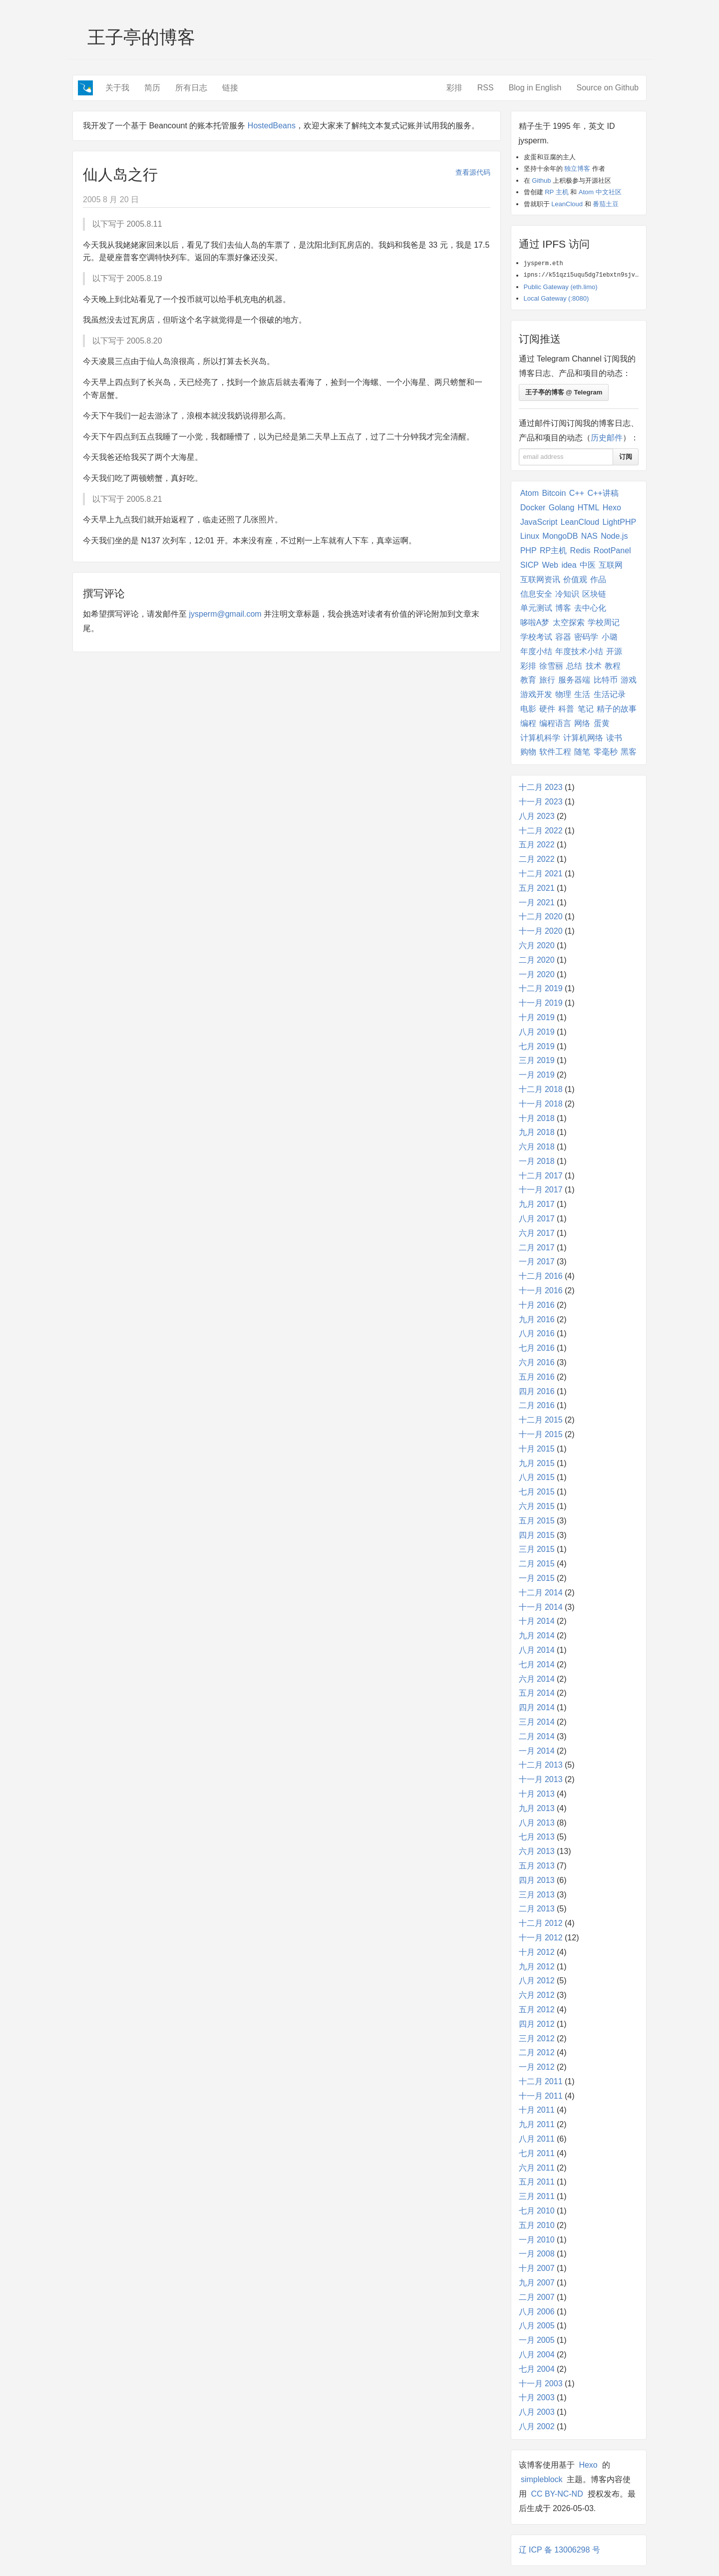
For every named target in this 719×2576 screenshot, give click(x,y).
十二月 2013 (541, 1765)
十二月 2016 (541, 1276)
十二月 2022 (541, 830)
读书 (614, 738)
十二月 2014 (541, 1592)
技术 (594, 666)
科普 (566, 709)
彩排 (454, 87)
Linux (529, 536)
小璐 (610, 637)
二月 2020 (537, 960)
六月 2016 (537, 1362)
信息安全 (536, 594)
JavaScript (539, 522)
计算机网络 (583, 738)
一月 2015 (537, 1578)
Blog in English (535, 87)
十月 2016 (537, 1305)
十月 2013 (537, 1794)
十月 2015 (537, 1449)
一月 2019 (537, 1075)
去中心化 (590, 608)
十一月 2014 (541, 1607)
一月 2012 (537, 2067)
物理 (563, 694)
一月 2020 (537, 974)
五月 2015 (537, 1520)
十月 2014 (537, 1621)
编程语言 (555, 723)
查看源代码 (472, 172)
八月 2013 (537, 1823)
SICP (529, 565)
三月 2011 (537, 2196)
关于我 (117, 87)
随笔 (582, 751)
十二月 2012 (541, 1923)
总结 (574, 666)
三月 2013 (537, 1894)
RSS (485, 87)
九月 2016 (537, 1319)
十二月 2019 (541, 988)
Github (541, 180)
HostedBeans (272, 125)
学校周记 (604, 622)
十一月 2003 (541, 2383)
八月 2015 (537, 1477)
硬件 (547, 709)
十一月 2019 (541, 1003)
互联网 (611, 565)
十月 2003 (537, 2397)
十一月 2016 (541, 1290)
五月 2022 (537, 844)
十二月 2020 (541, 916)
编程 (528, 723)
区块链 (594, 594)
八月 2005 (537, 2325)
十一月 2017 (541, 1189)
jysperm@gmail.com (225, 614)
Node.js (614, 536)
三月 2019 (537, 1060)
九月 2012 (537, 1966)
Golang (562, 507)
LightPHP (620, 522)
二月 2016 (537, 1405)
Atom (529, 493)
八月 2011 (537, 2139)
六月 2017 (537, 1233)
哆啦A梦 (535, 622)
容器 (563, 637)
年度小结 (536, 651)
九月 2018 (537, 1132)
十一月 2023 (541, 801)
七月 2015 (537, 1491)
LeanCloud (567, 204)
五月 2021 (537, 888)
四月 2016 (537, 1391)
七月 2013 (537, 1837)
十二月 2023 (541, 787)
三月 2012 (537, 2038)
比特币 (606, 680)
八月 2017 (537, 1218)
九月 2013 (537, 1808)
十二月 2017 (541, 1175)
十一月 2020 (541, 931)
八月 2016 (537, 1333)
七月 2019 (537, 1046)
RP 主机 (556, 192)
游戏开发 (536, 694)
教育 (528, 680)
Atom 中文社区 (600, 192)
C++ (576, 493)
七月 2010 (537, 2211)
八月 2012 (537, 1980)
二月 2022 (537, 859)
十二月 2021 (541, 873)
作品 (598, 579)
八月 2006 (537, 2311)
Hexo (612, 507)
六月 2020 (537, 945)
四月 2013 (537, 1880)
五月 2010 (537, 2225)
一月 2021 (537, 902)
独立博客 (577, 168)
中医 (588, 565)
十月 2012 (537, 1952)
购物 (528, 751)
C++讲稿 (602, 493)
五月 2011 (537, 2182)
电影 (528, 709)
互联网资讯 (540, 579)
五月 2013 (537, 1865)
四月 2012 (537, 2024)
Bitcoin (554, 493)
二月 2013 (537, 1908)
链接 (230, 87)
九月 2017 (537, 1204)
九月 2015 (537, 1463)
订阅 (625, 456)
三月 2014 (537, 1722)
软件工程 (555, 751)
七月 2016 (537, 1348)
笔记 (586, 709)
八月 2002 (537, 2426)
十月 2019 (537, 1017)
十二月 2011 (541, 2081)
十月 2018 (537, 1118)
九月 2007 (537, 2282)
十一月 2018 (541, 1104)
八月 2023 (537, 816)
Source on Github (607, 87)
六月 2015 (537, 1506)
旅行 (547, 680)
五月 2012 (537, 2009)
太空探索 (569, 622)
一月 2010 (537, 2239)
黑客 (629, 751)
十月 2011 (537, 2110)
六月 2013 (537, 1851)
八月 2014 (537, 1650)
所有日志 (191, 87)
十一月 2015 (541, 1434)
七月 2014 (537, 1664)
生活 (582, 694)
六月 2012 (537, 1995)
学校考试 (536, 637)
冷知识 (567, 594)
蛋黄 (602, 723)
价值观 (575, 579)
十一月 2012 (541, 1937)
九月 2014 (537, 1635)
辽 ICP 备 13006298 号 (559, 2550)
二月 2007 (537, 2297)
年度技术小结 (579, 651)
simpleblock (542, 2479)
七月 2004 (537, 2369)
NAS (589, 536)
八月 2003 (537, 2412)
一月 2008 (537, 2253)
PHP (528, 550)
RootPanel (612, 550)
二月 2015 (537, 1563)
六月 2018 (537, 1146)
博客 (563, 608)
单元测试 (536, 608)
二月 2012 (537, 2052)
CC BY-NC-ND (557, 2494)
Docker (533, 507)
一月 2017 (537, 1261)
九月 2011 (537, 2124)
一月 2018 (537, 1161)
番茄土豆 (606, 204)
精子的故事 (617, 709)
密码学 (586, 637)
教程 (613, 666)
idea (568, 565)
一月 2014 (537, 1751)
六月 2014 (537, 1679)
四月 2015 (537, 1535)
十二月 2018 (541, 1089)
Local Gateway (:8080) (556, 298)
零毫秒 (606, 751)
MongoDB (560, 536)
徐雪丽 (551, 666)
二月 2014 (537, 1736)
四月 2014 (537, 1707)
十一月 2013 (541, 1779)
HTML (589, 507)
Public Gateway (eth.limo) (561, 287)
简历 (152, 87)
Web (550, 565)
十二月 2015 (541, 1420)
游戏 (629, 680)
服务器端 (574, 680)
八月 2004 (537, 2354)
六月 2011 (537, 2168)
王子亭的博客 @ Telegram (564, 392)
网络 (582, 723)
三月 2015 (537, 1549)
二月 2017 (537, 1247)
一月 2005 (537, 2340)
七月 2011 (537, 2153)
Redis (580, 550)
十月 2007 (537, 2268)
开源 (614, 651)
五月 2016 (537, 1377)
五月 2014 (537, 1693)
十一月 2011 (541, 2096)
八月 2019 (537, 1032)
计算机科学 (540, 738)
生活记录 (610, 694)
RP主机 (553, 550)
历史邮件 (607, 437)
